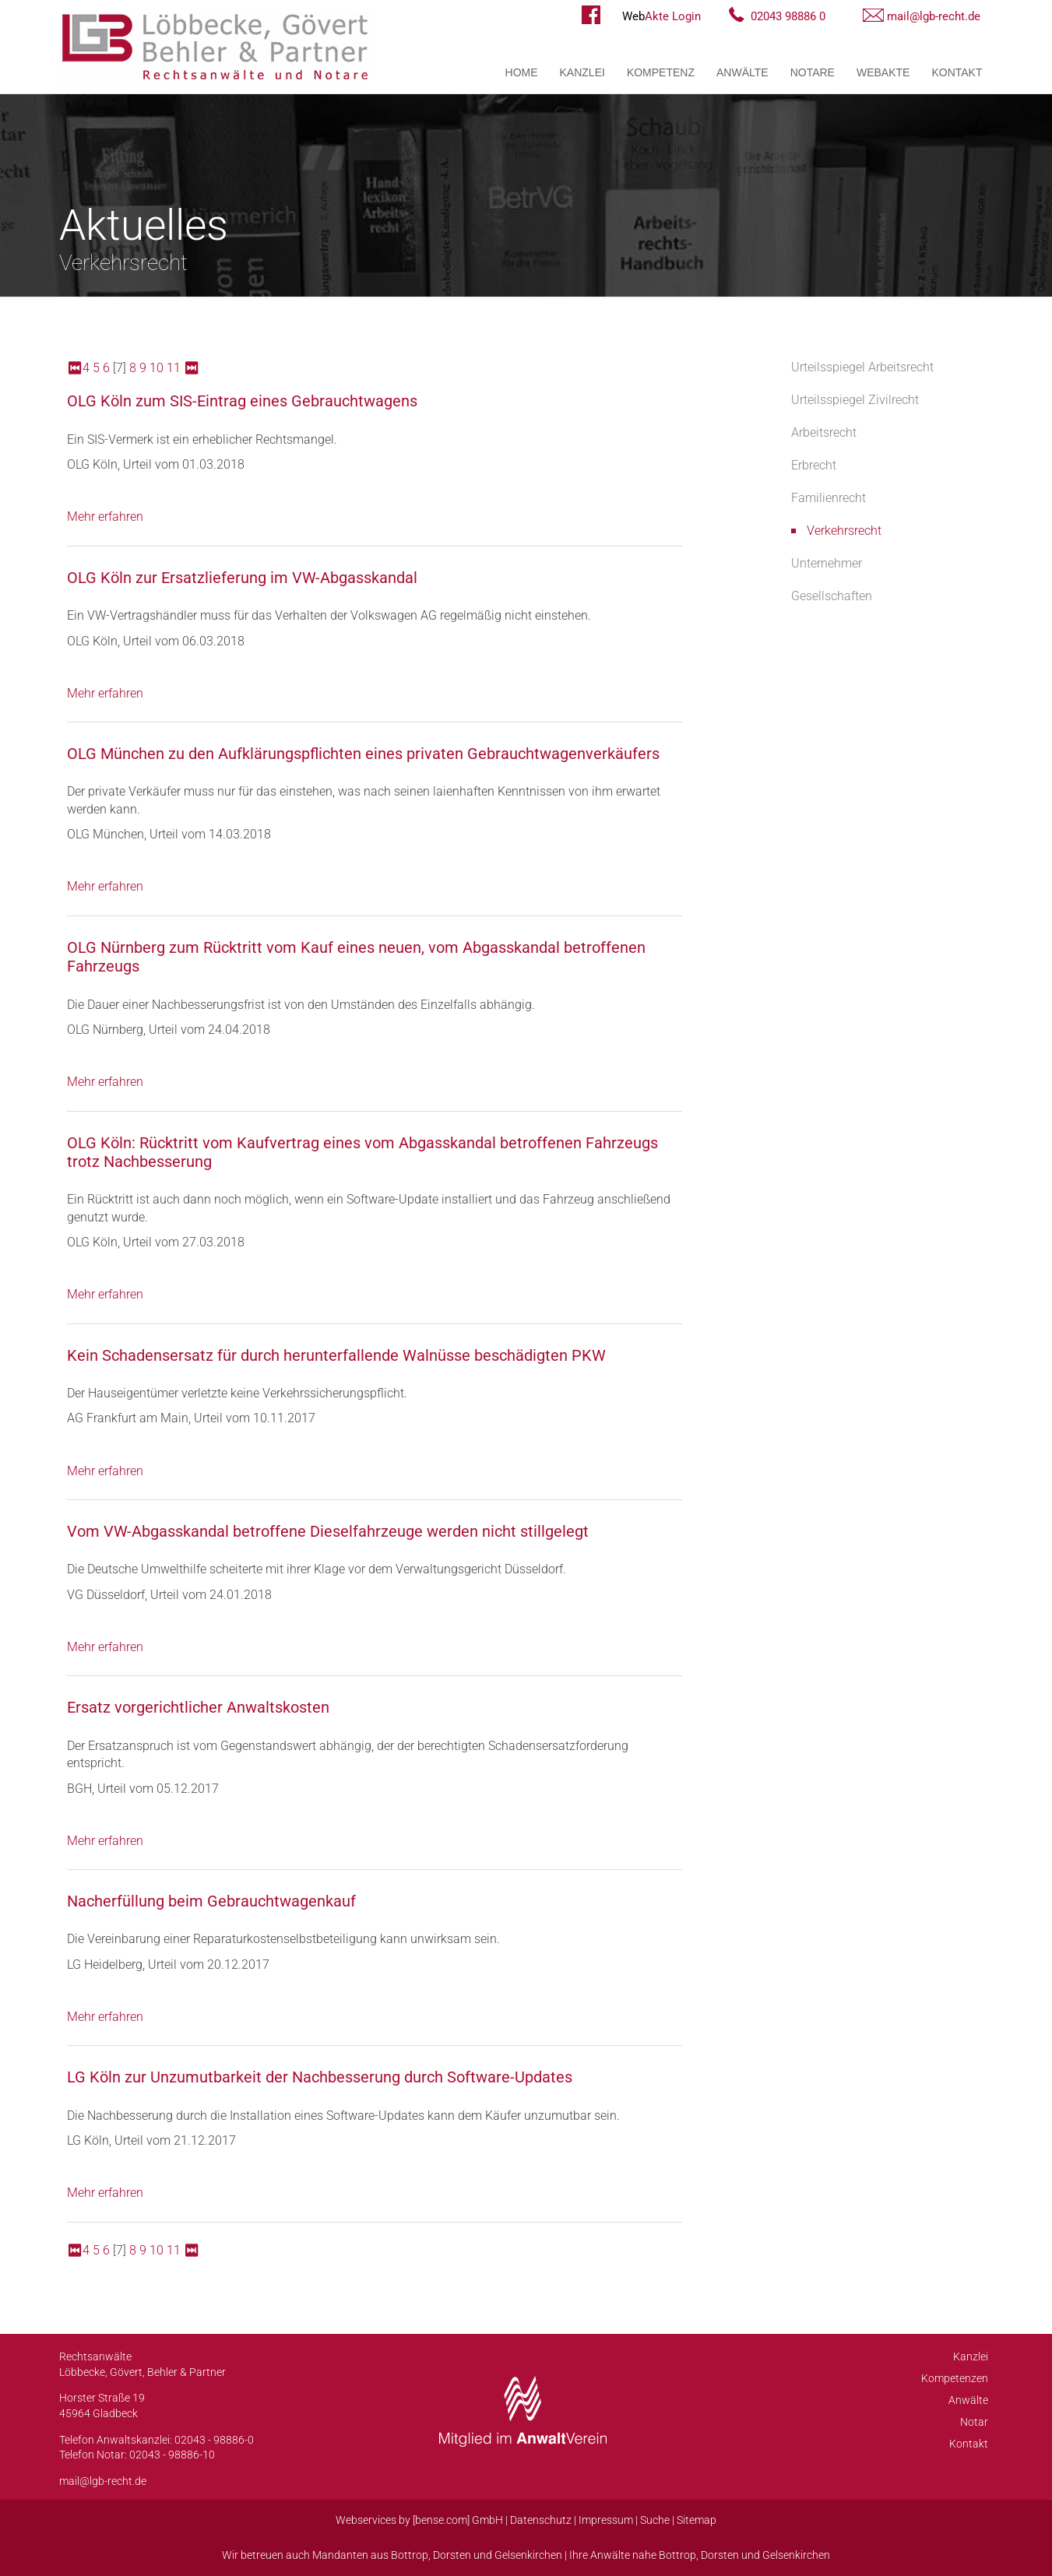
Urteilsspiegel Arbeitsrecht (862, 367)
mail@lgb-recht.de (933, 16)
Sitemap (696, 2520)
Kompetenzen (954, 2378)
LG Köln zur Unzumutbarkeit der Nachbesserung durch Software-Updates (319, 2077)
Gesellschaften (831, 596)
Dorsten (452, 2555)
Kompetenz (661, 72)
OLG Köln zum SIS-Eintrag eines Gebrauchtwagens (242, 401)
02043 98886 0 (788, 16)
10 (157, 367)
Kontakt (956, 72)
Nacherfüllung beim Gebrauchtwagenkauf (211, 1901)
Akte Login (661, 16)
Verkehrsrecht (844, 530)
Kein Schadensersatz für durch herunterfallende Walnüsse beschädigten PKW (336, 1355)
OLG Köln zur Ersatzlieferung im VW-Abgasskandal (242, 577)
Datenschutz (541, 2520)
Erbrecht (813, 465)
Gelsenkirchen (528, 2555)
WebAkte (883, 72)
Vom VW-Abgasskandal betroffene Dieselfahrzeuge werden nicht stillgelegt (328, 1531)
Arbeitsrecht (824, 432)
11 (174, 367)
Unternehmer (826, 563)
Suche (655, 2520)
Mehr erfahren (105, 516)
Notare (812, 72)
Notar (974, 2422)
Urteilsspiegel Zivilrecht (855, 399)
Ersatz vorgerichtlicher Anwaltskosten (198, 1707)
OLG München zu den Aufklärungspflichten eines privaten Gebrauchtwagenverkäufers (363, 753)
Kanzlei (582, 72)
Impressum (606, 2520)
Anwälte (742, 72)
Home (521, 72)
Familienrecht (828, 497)
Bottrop (409, 2555)
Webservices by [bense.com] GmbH (419, 2520)
